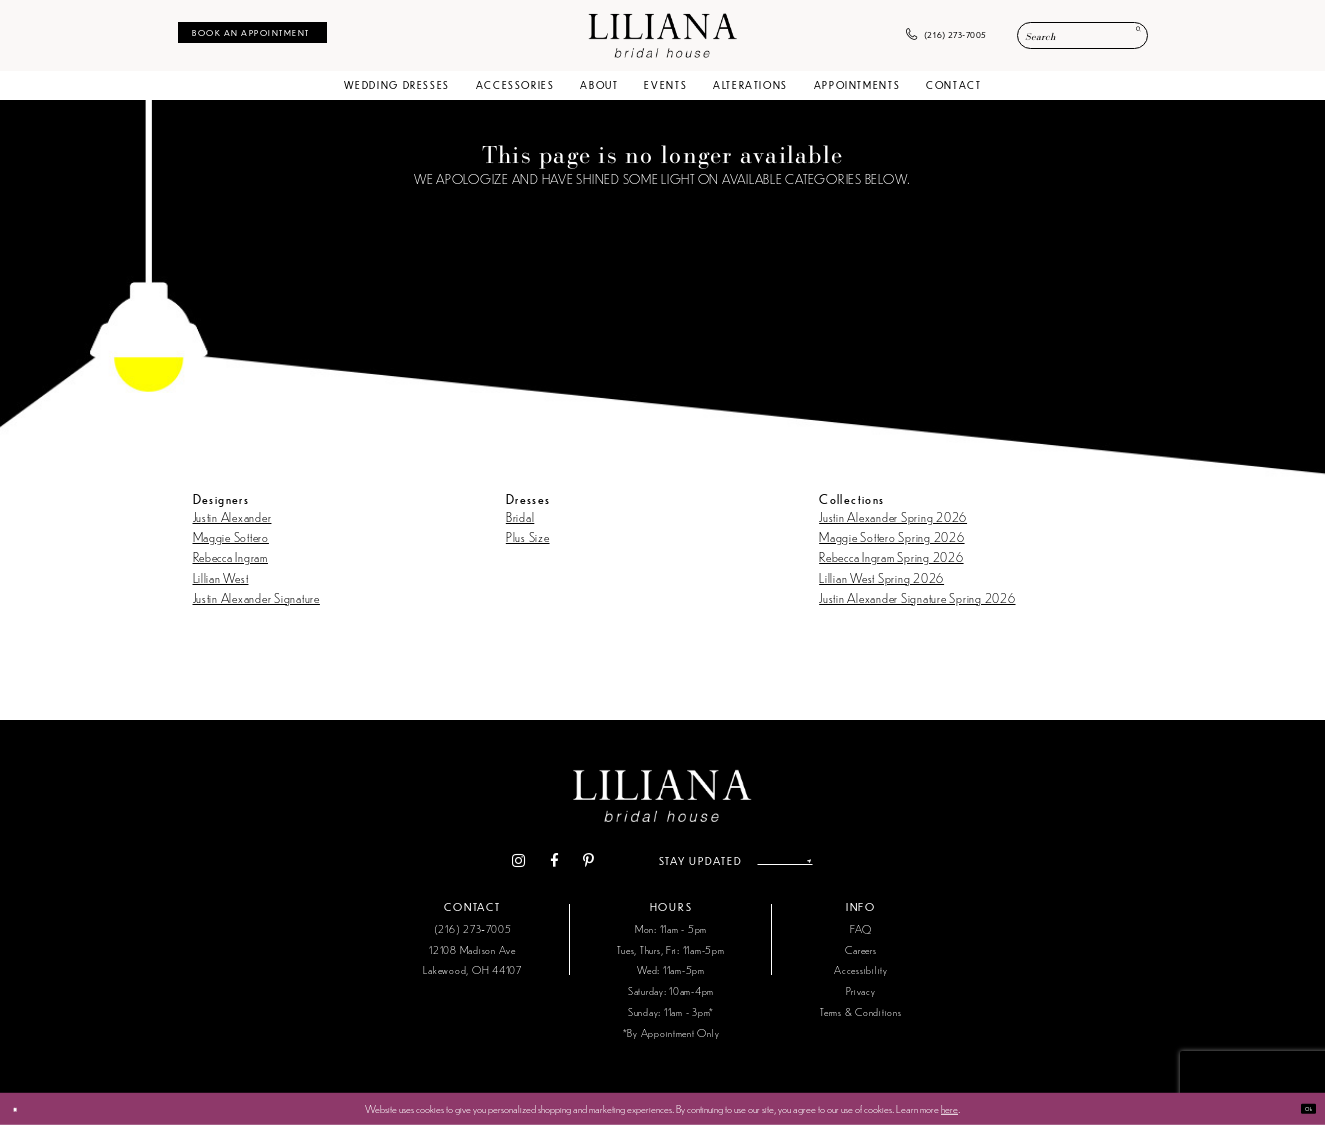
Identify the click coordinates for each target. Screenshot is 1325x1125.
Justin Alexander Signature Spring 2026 (917, 597)
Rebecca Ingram (230, 556)
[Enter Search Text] (1082, 35)
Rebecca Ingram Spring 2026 (891, 556)
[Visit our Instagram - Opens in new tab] (485, 861)
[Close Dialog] (22, 1109)
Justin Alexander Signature (256, 597)
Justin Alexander (232, 516)
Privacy (860, 990)
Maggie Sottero (231, 536)
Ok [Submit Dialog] (1299, 1108)
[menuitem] (252, 32)
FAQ (861, 928)
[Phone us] (946, 36)
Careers (860, 949)
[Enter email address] (785, 861)
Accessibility (861, 969)
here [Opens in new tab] (949, 1108)
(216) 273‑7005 (473, 928)
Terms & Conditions (860, 1011)
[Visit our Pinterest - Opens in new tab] (555, 861)
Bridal (520, 516)
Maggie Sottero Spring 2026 (891, 536)
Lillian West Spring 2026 (881, 577)
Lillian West (221, 577)
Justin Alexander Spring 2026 (893, 516)
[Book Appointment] (252, 32)
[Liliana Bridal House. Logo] (662, 35)
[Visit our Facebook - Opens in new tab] (520, 861)
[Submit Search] (1128, 36)
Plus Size (528, 536)
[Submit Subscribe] (838, 861)
